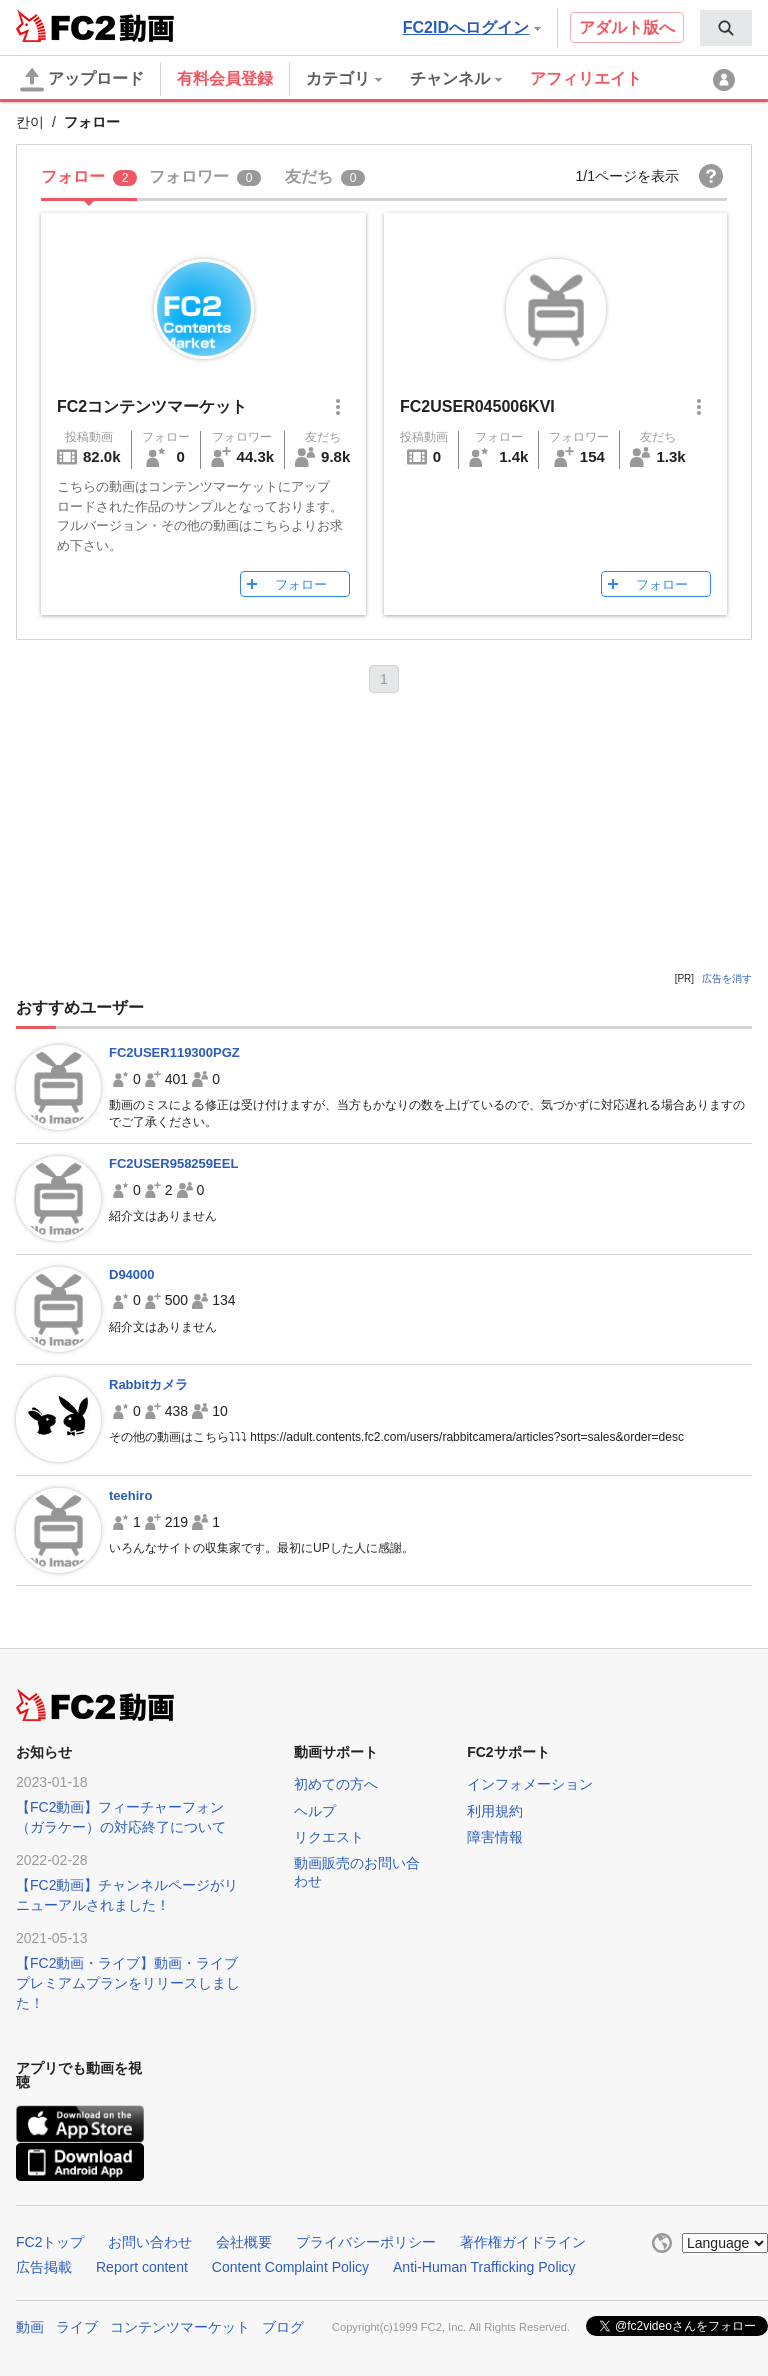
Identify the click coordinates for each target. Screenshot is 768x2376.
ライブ (77, 2327)
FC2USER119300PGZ (174, 1052)
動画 (30, 2327)
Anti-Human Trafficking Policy (484, 2267)
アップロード (82, 80)
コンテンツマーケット (180, 2327)
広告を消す (727, 978)
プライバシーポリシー (366, 2242)
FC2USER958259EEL (173, 1163)
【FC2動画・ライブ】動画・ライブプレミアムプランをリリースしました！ (128, 1983)
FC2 (65, 26)
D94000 (132, 1274)
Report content (142, 2267)
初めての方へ (336, 1784)
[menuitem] (726, 28)
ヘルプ (315, 1811)
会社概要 (244, 2242)
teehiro (130, 1495)
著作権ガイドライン (523, 2242)
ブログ (283, 2327)
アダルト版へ (627, 27)
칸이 (30, 122)
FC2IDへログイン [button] (472, 27)
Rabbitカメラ (148, 1384)
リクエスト (329, 1837)
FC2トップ (50, 2242)
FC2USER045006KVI (477, 406)
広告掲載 (44, 2267)
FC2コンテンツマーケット (152, 406)
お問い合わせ (150, 2242)
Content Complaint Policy (290, 2267)
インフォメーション (530, 1784)
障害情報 (495, 1837)
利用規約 (495, 1811)
